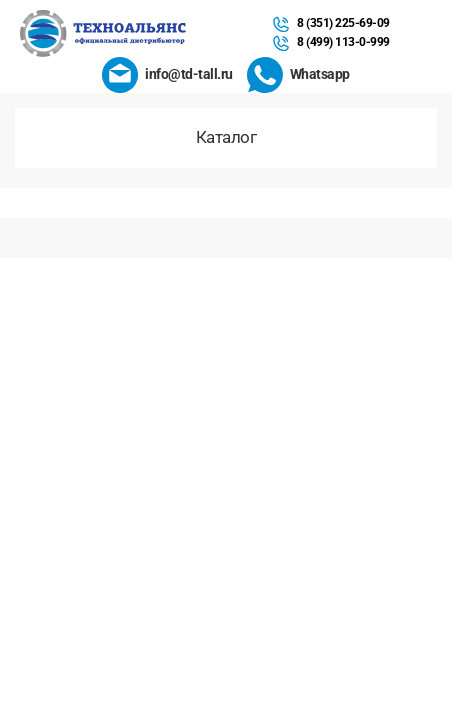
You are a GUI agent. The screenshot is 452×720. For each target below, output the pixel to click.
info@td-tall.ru (189, 74)
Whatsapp (320, 74)
